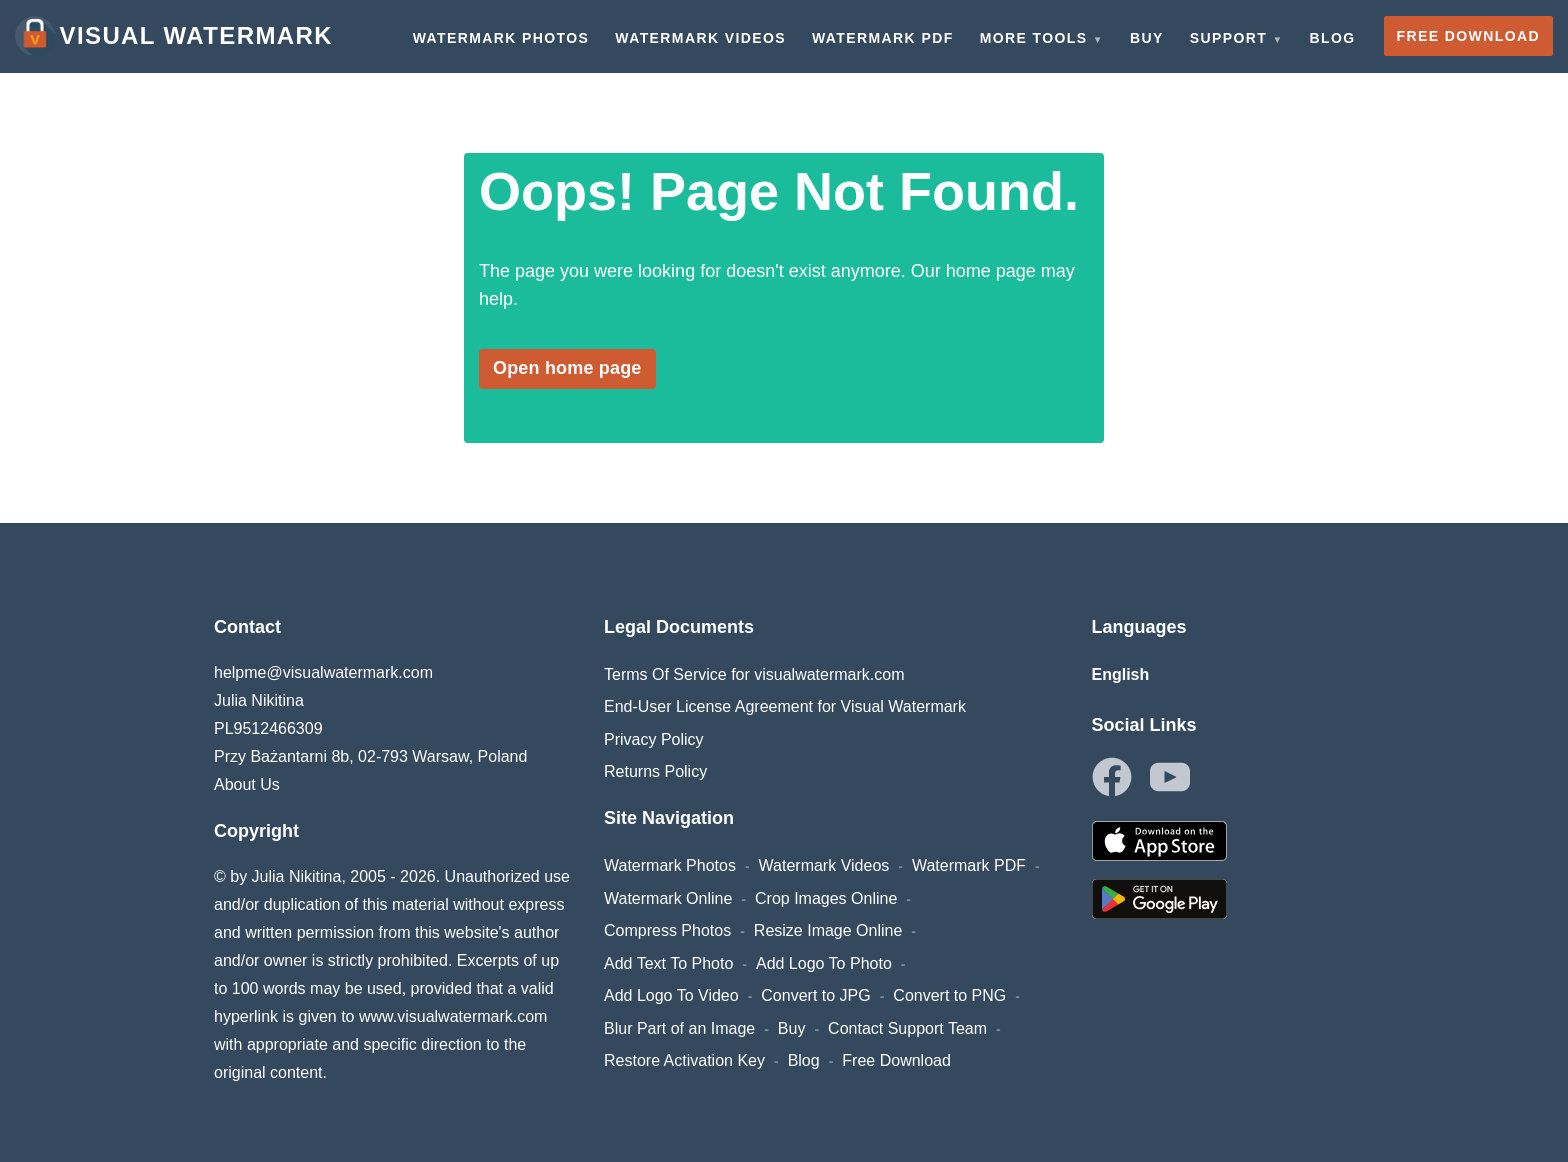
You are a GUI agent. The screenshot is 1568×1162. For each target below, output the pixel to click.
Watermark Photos (670, 865)
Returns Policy (655, 771)
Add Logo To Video (671, 995)
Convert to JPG (815, 995)
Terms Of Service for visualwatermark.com (754, 674)
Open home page (567, 368)
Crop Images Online (826, 898)
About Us (247, 784)
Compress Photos (667, 930)
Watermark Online (668, 898)
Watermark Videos (824, 865)
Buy (792, 1028)
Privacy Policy (654, 739)
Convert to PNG (949, 995)
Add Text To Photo (668, 963)
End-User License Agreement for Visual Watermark (785, 706)
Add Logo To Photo (824, 963)
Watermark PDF (969, 865)
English (1121, 674)
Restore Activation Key (684, 1060)
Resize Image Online (828, 930)
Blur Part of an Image (679, 1028)
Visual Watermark (174, 36)
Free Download (896, 1060)
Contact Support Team (907, 1028)
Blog (804, 1060)
